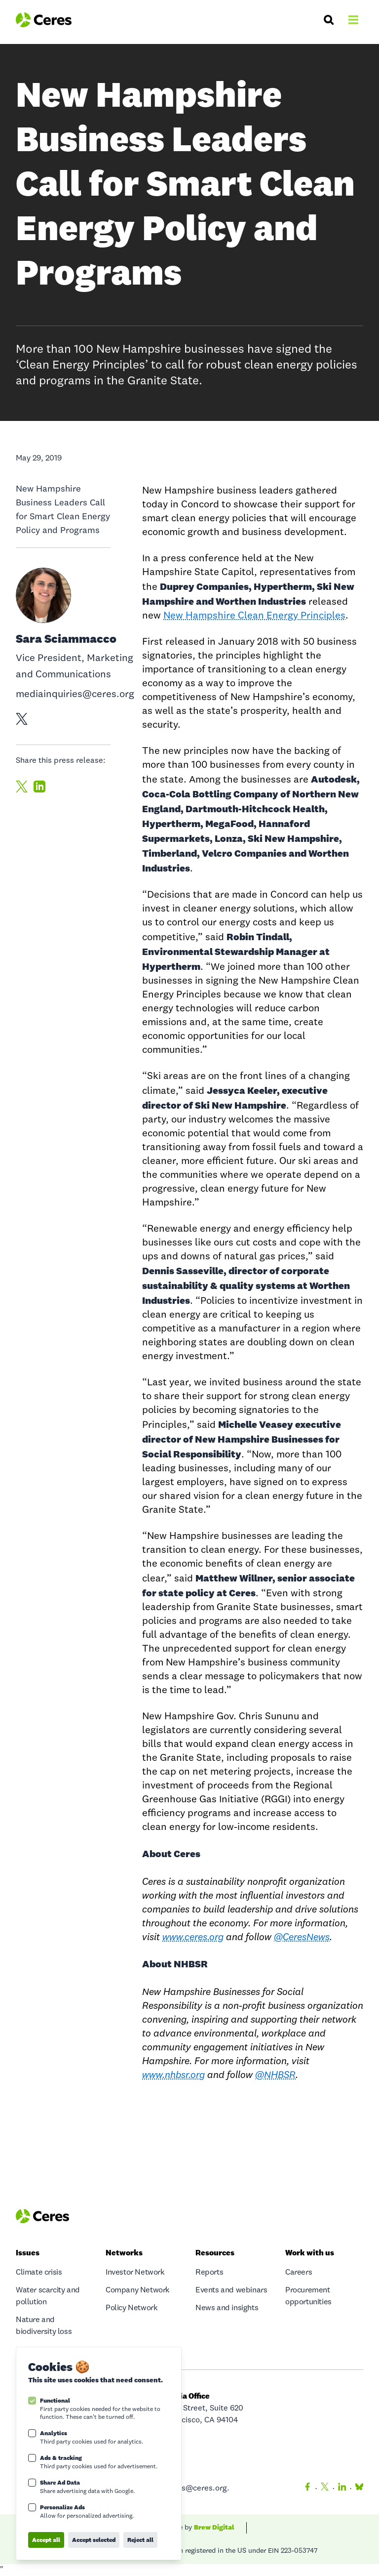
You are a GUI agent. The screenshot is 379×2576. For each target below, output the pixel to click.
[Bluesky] (357, 2488)
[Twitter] (325, 2488)
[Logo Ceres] (44, 19)
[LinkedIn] (342, 2488)
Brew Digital (214, 2527)
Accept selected (93, 2539)
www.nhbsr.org (173, 2075)
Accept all (46, 2539)
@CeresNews (302, 1938)
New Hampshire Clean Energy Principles (254, 616)
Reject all (140, 2539)
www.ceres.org (193, 1938)
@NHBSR (275, 2075)
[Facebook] (307, 2488)
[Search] (329, 20)
